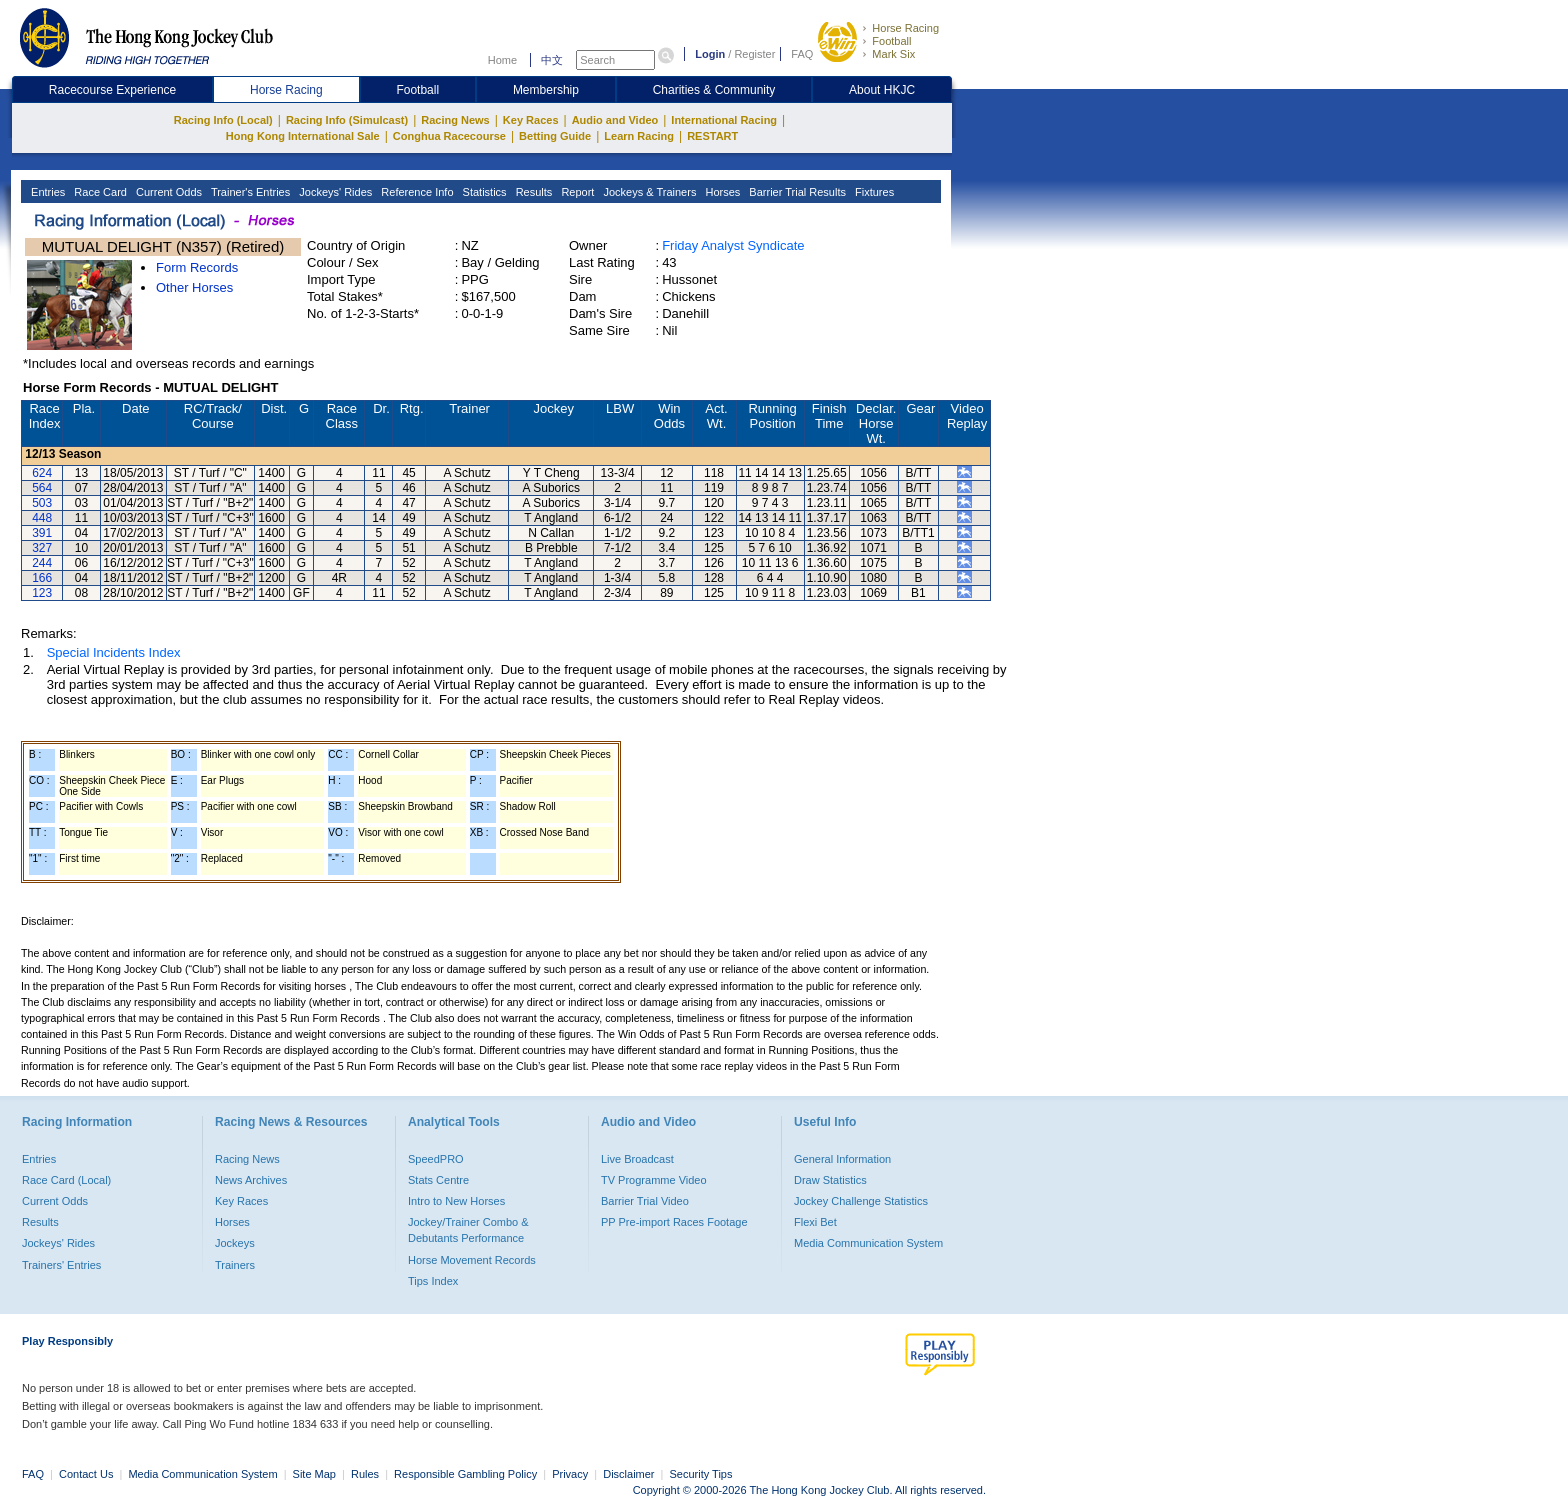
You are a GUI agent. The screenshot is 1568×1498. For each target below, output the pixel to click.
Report (576, 192)
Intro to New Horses (456, 1201)
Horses (721, 192)
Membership (546, 90)
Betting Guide (555, 136)
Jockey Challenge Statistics (861, 1201)
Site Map (314, 1474)
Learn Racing (639, 136)
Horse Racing (905, 28)
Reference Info (415, 192)
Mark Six (893, 54)
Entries (46, 192)
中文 (552, 60)
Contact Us (86, 1474)
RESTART (712, 136)
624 (42, 473)
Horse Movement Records (472, 1260)
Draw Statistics (830, 1180)
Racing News (455, 120)
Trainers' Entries (61, 1265)
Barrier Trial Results (796, 192)
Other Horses (194, 287)
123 (42, 593)
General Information (842, 1159)
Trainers (235, 1265)
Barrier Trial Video (645, 1201)
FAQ (802, 54)
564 (42, 488)
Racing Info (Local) (223, 120)
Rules (366, 1474)
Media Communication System (868, 1243)
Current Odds (167, 192)
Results (533, 192)
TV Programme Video (654, 1180)
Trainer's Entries (249, 192)
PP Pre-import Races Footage (674, 1222)
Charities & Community (714, 90)
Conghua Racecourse (449, 136)
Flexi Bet (815, 1222)
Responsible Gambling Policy (465, 1474)
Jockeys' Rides (334, 192)
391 (42, 533)
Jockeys (235, 1243)
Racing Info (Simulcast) (347, 120)
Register (754, 54)
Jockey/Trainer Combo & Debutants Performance (468, 1230)
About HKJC (882, 90)
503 (42, 503)
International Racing (724, 120)
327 (42, 548)
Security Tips (701, 1474)
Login (710, 54)
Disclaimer (628, 1474)
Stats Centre (438, 1180)
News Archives (251, 1180)
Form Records (197, 267)
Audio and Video (615, 120)
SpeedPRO (436, 1159)
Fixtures (873, 192)
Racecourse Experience (112, 90)
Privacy (570, 1474)
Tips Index (433, 1281)
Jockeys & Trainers (648, 192)
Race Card (99, 192)
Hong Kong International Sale (303, 136)
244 (42, 563)
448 (42, 518)
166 (42, 578)
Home (502, 60)
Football (891, 41)
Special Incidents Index (114, 652)
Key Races (531, 120)
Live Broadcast (637, 1159)
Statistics (483, 192)
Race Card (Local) (66, 1180)
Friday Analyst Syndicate (733, 245)
